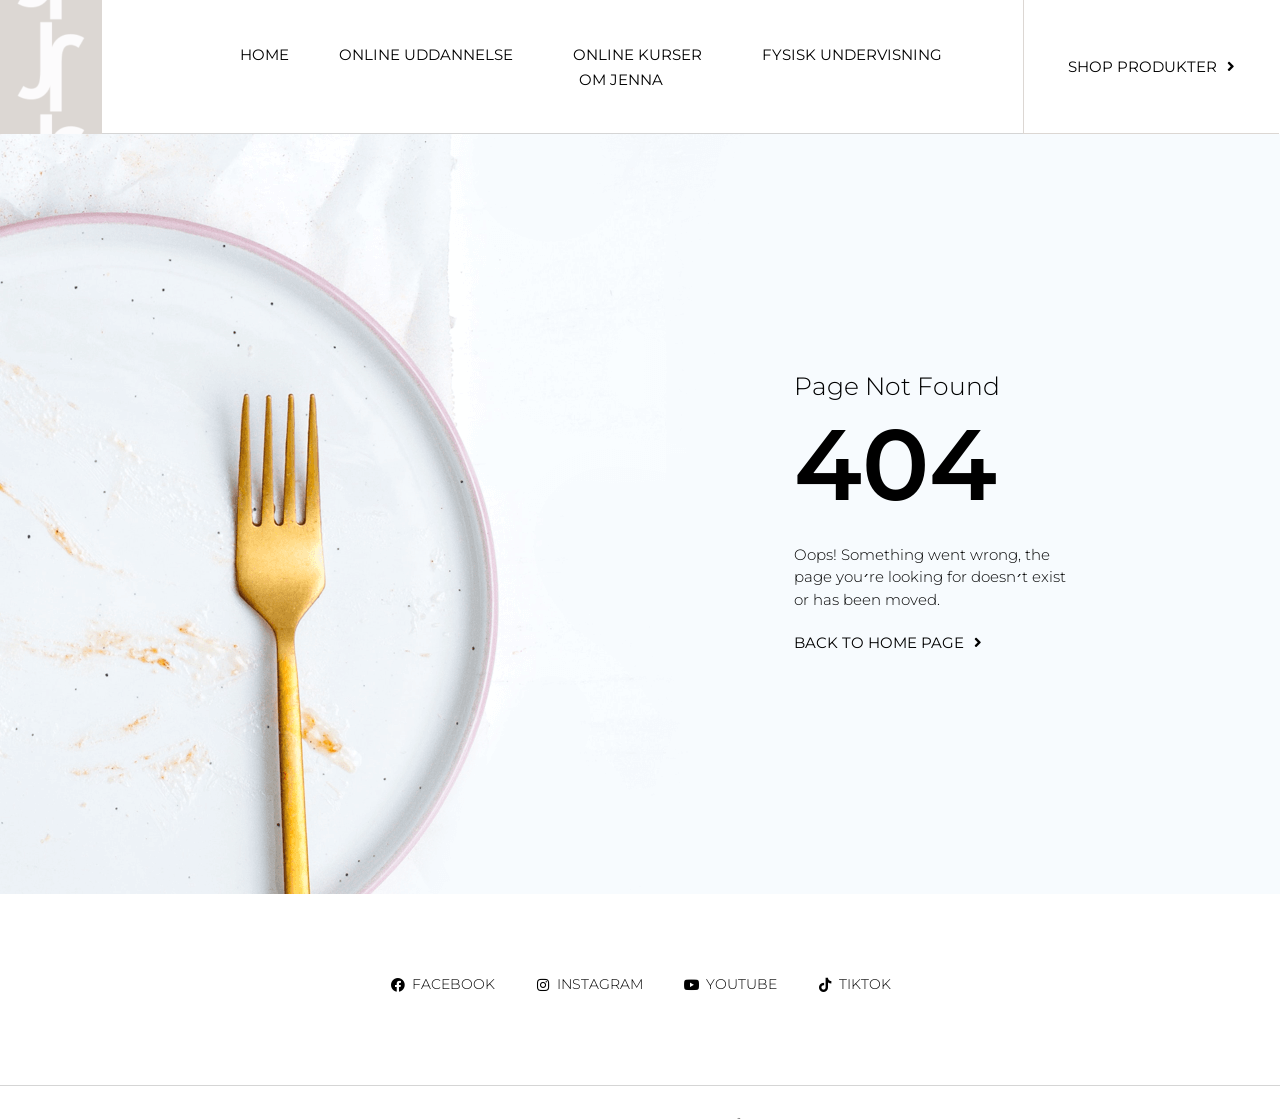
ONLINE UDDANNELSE (431, 54)
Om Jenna (621, 79)
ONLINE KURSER (642, 54)
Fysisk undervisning (857, 54)
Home (264, 54)
